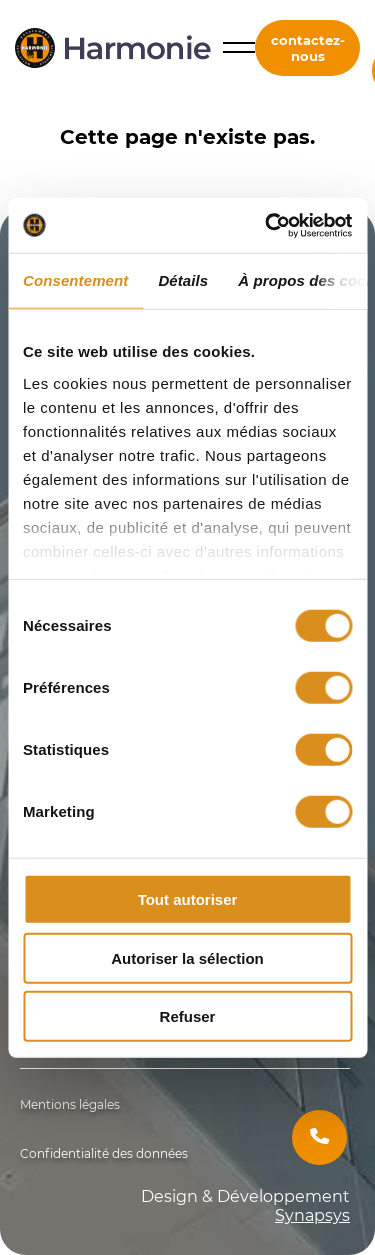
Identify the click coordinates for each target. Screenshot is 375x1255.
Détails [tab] (183, 280)
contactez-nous (308, 48)
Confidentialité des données (104, 1153)
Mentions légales (70, 1104)
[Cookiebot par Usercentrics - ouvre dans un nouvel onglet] (267, 225)
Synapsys (312, 1215)
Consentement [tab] (75, 280)
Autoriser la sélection (187, 957)
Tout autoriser (188, 899)
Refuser (188, 1016)
